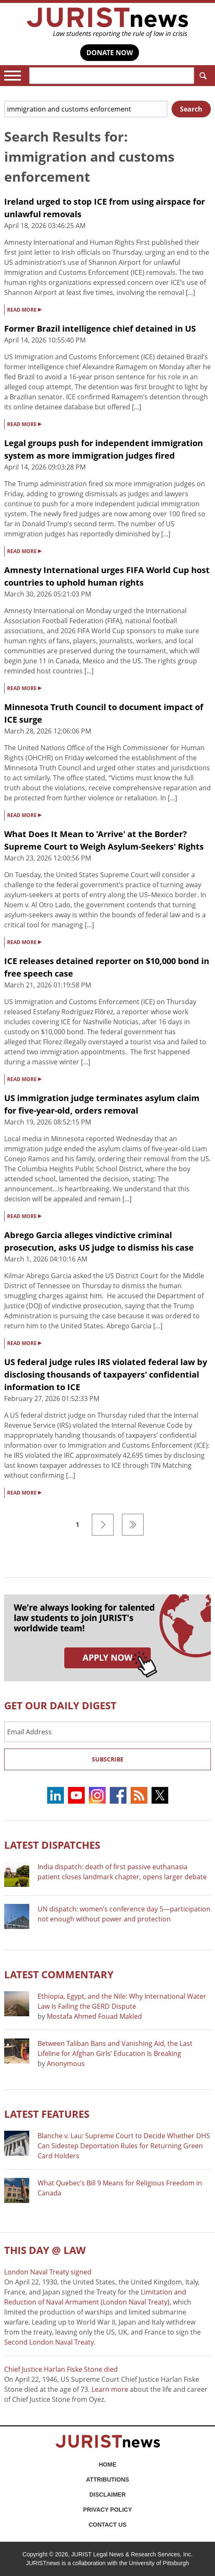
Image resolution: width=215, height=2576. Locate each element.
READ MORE (24, 309)
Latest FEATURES (46, 2114)
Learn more (109, 2389)
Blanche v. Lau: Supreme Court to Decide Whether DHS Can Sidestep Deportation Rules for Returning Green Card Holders (124, 2145)
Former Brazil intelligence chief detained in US (100, 328)
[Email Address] (107, 1731)
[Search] (111, 75)
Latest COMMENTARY (59, 1974)
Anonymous (66, 2063)
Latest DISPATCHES (52, 1845)
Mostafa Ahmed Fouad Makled (94, 2016)
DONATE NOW (109, 52)
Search (201, 75)
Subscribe (108, 1759)
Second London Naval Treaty (49, 2342)
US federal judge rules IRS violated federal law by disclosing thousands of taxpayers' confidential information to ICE (105, 1374)
